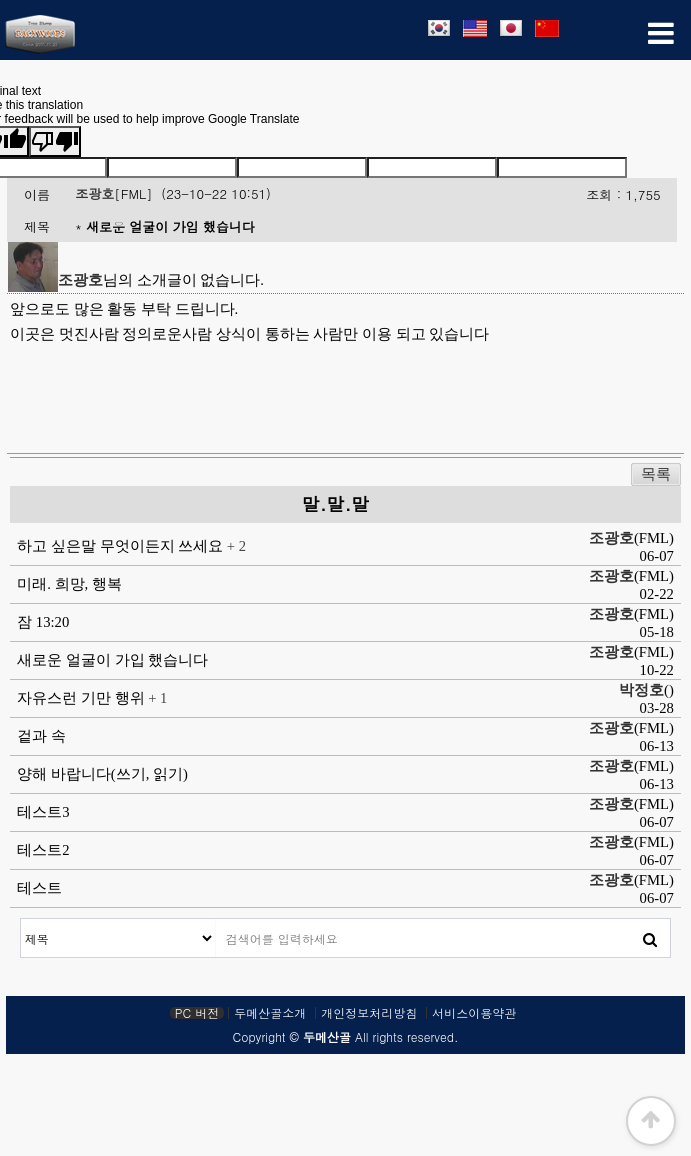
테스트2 (43, 850)
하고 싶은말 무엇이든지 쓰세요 (122, 546)
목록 (656, 474)
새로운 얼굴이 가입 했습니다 (112, 660)
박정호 (641, 690)
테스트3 (43, 812)
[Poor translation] (55, 141)
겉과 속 (41, 736)
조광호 (94, 193)
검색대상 (21, 919)
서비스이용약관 (474, 1013)
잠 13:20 (43, 622)
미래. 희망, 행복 (69, 584)
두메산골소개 (270, 1013)
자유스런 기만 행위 (82, 698)
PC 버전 (197, 1013)
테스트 (39, 888)
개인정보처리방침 (369, 1013)
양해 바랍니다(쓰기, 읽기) (102, 774)
